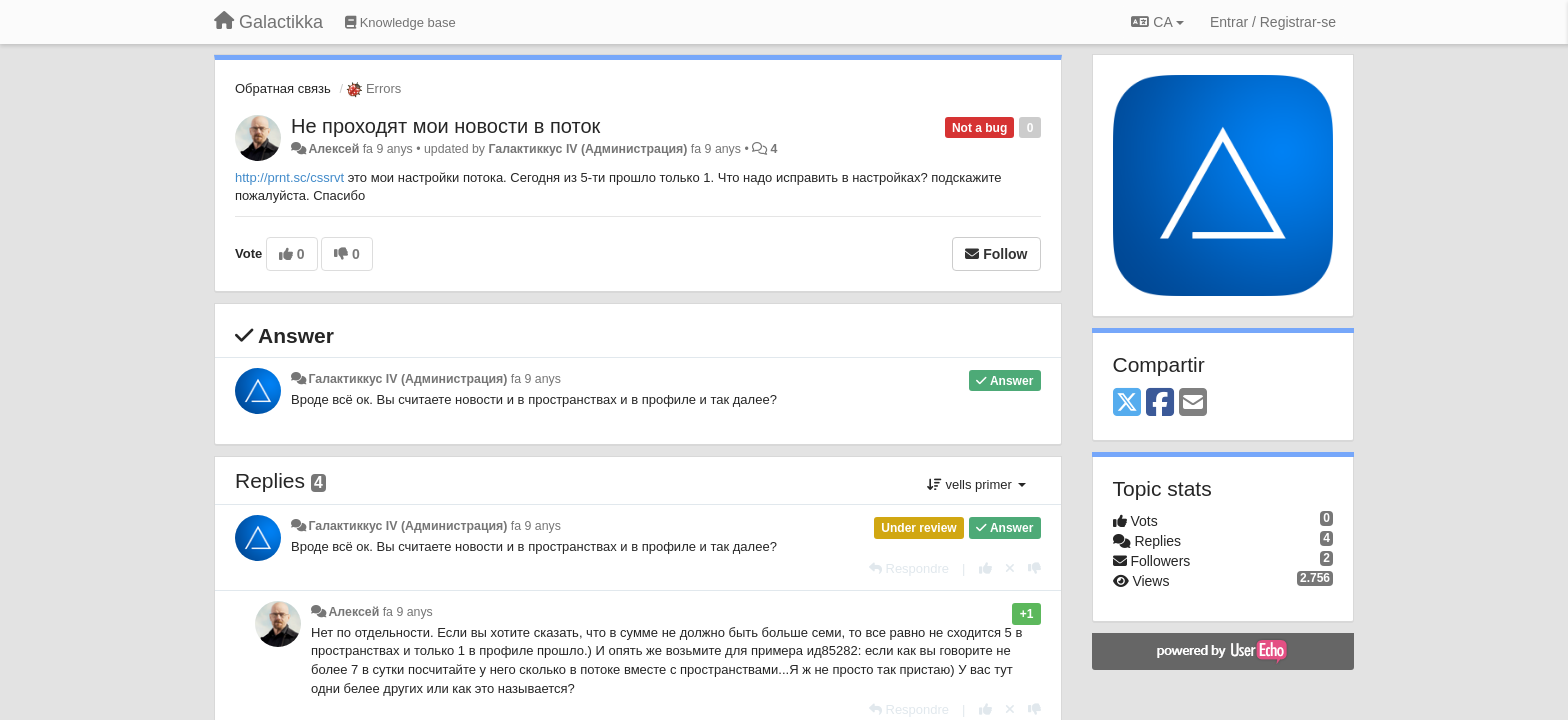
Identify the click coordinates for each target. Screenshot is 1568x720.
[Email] (1193, 403)
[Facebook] (1160, 403)
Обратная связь (283, 88)
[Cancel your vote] (1010, 568)
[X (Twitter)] (1127, 403)
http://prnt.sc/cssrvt (289, 177)
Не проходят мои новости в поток (445, 126)
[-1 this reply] (1034, 568)
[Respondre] (909, 568)
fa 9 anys (536, 379)
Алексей (333, 149)
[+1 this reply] (985, 568)
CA (1157, 22)
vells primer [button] (976, 484)
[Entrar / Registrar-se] (1273, 22)
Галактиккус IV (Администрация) (587, 149)
